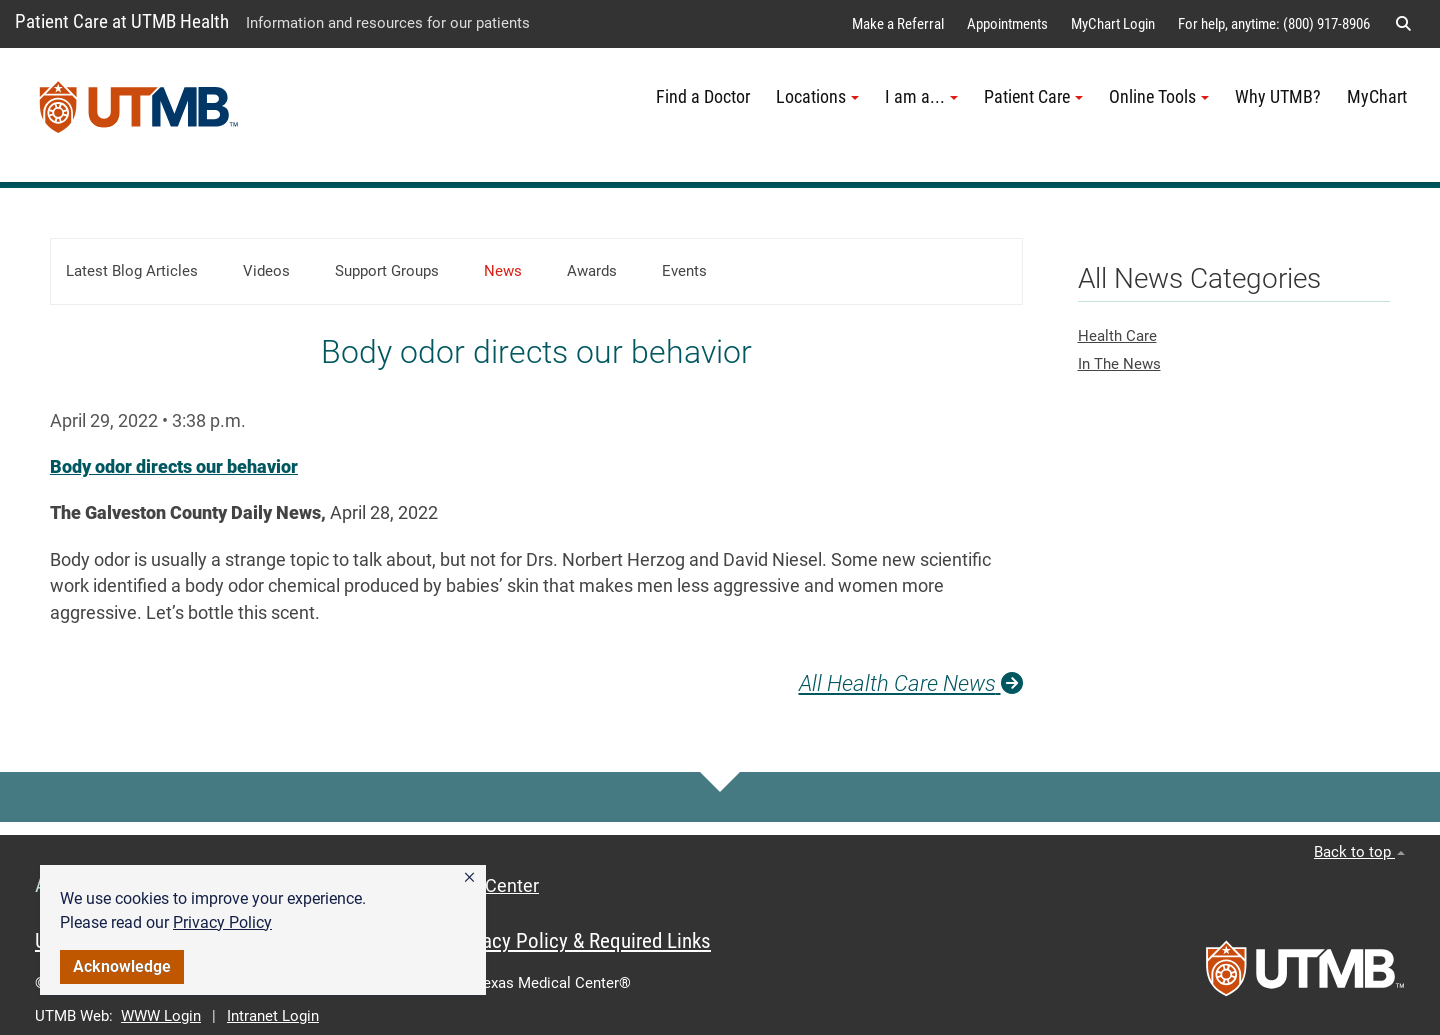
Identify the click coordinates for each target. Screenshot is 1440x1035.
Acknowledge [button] (122, 966)
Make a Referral (898, 24)
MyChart (1377, 97)
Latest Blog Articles (132, 271)
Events (684, 271)
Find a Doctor (703, 97)
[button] (469, 878)
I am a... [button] (921, 97)
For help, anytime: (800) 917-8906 (1274, 24)
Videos (266, 271)
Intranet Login (273, 1016)
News (503, 271)
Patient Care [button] (1033, 97)
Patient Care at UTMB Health (122, 21)
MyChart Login (1113, 24)
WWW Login (161, 1016)
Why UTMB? (1278, 97)
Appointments (1007, 24)
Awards (592, 271)
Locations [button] (817, 97)
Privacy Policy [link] (222, 922)
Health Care (1117, 336)
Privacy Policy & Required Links (580, 941)
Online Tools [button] (1159, 97)
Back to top (1359, 852)
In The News (1119, 364)
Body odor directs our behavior (174, 467)
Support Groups (387, 271)
